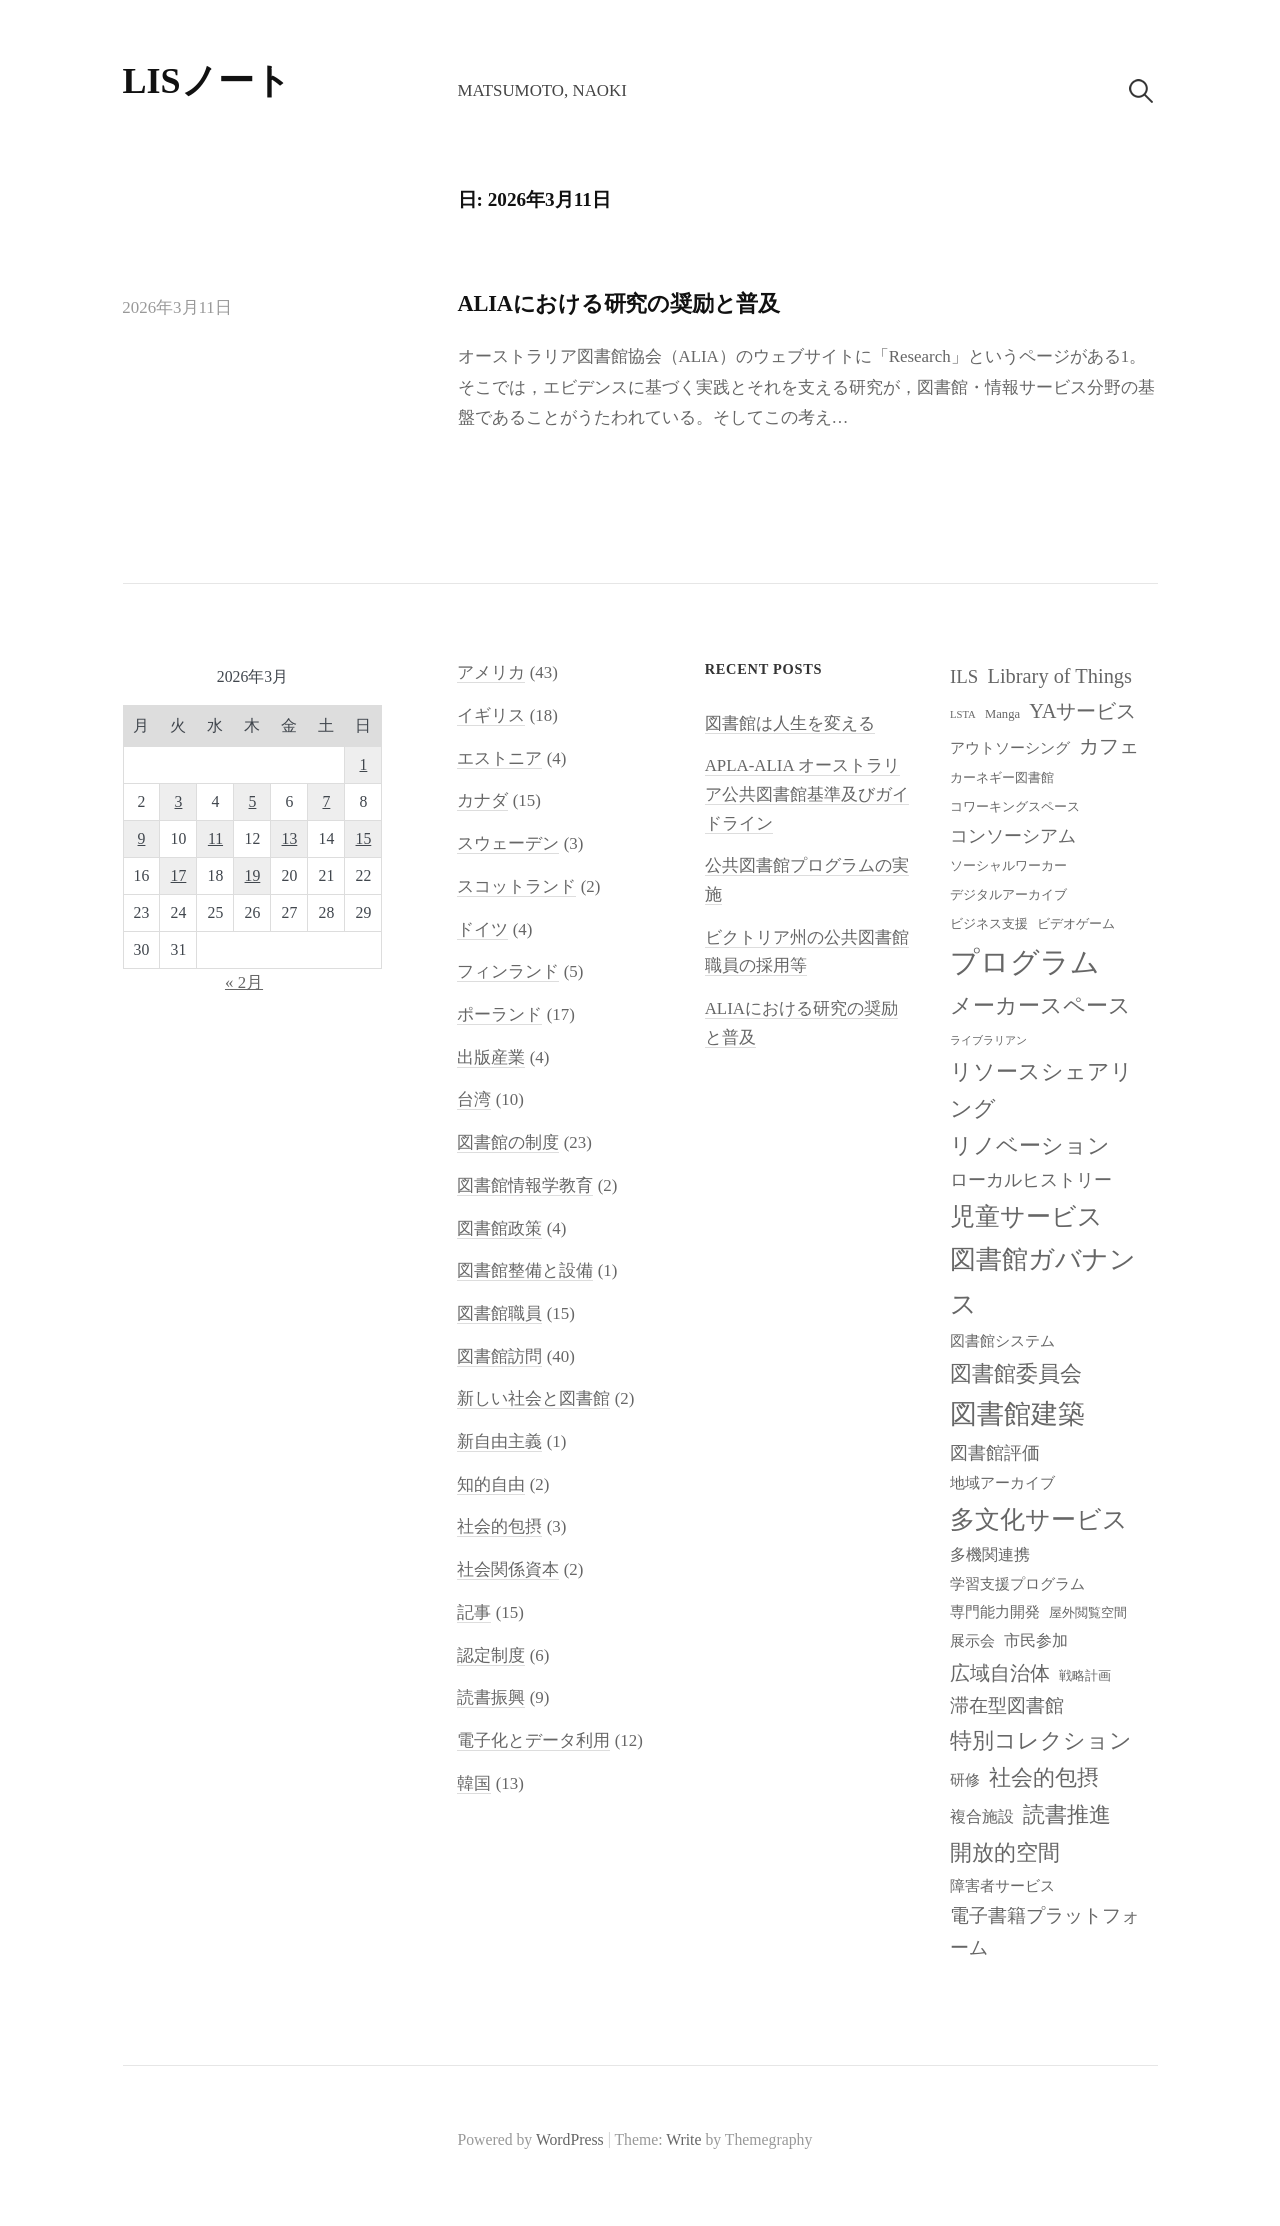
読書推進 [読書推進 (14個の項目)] (1067, 1815)
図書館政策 (499, 1228)
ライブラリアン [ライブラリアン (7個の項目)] (988, 1040)
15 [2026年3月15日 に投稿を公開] (364, 838)
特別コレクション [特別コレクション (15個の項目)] (1041, 1740)
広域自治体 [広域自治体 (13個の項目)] (1000, 1673)
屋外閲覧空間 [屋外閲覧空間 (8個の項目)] (1088, 1613)
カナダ (482, 800)
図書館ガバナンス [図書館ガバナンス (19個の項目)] (1043, 1282)
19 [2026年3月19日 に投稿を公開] (253, 875)
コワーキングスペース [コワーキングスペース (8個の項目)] (1015, 807)
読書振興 (491, 1697)
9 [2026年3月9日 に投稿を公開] (142, 838)
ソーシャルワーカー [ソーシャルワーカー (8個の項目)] (1008, 866)
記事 (474, 1612)
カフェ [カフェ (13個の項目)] (1109, 746)
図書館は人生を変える (790, 723)
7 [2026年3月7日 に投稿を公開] (326, 801)
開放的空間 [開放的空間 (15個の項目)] (1005, 1852)
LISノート (207, 81)
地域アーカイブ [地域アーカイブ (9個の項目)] (1002, 1483)
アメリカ (491, 672)
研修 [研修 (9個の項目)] (965, 1780)
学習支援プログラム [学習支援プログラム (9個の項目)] (1017, 1584)
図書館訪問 (499, 1356)
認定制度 (491, 1655)
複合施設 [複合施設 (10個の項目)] (982, 1816)
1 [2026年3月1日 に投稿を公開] (363, 764)
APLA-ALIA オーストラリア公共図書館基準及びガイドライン (807, 794)
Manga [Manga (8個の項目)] (1002, 714)
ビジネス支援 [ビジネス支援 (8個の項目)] (989, 924)
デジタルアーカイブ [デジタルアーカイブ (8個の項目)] (1008, 895)
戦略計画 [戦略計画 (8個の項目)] (1085, 1676)
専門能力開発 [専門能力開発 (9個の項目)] (995, 1612)
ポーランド (499, 1014)
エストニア (499, 758)
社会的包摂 (499, 1526)
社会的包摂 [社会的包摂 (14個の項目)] (1044, 1778)
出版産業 (491, 1057)
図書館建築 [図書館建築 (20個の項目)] (1017, 1414)
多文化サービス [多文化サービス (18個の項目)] (1039, 1519)
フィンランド (508, 971)
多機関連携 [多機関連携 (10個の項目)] (990, 1554)
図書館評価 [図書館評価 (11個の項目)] (995, 1453)
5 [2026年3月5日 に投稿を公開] (253, 801)
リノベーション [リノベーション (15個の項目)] (1030, 1145)
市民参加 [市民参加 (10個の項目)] (1036, 1640)
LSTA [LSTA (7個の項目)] (963, 714)
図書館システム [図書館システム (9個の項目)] (1002, 1341)
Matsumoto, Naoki (541, 90)
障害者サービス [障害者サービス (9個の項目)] (1002, 1886)
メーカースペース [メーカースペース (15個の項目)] (1040, 1005)
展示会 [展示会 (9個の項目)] (972, 1641)
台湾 (474, 1099)
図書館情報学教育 (525, 1185)
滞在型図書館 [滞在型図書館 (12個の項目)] (1007, 1705)
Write (683, 2139)
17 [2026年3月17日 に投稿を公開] (179, 875)
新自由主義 (499, 1441)
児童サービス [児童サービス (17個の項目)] (1026, 1216)
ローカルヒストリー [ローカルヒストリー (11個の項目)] (1031, 1180)
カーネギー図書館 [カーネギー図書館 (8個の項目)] (1002, 778)
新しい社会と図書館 (533, 1398)
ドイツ (482, 929)
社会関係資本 (508, 1569)
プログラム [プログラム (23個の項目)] (1025, 962)
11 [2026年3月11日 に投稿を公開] (215, 838)
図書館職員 (499, 1313)
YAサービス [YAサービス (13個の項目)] (1082, 711)
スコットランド (516, 886)
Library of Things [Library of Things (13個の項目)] (1059, 676)
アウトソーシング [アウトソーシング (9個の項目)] (1010, 748)
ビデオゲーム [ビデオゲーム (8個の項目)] (1076, 924)
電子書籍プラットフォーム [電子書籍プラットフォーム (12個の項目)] (1045, 1931)
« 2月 (244, 982)
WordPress (570, 2139)
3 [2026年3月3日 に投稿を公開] (179, 801)
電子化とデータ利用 (533, 1740)
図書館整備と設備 (525, 1270)
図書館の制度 (508, 1142)
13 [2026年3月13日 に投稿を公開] (290, 838)
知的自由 (491, 1484)
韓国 (474, 1783)
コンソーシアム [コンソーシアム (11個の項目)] (1013, 836)
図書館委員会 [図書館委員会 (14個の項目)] (1016, 1374)
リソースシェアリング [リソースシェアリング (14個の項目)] (1041, 1090)
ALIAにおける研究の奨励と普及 (619, 303)
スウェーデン (508, 843)
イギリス (491, 715)
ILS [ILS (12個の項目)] (964, 676)
